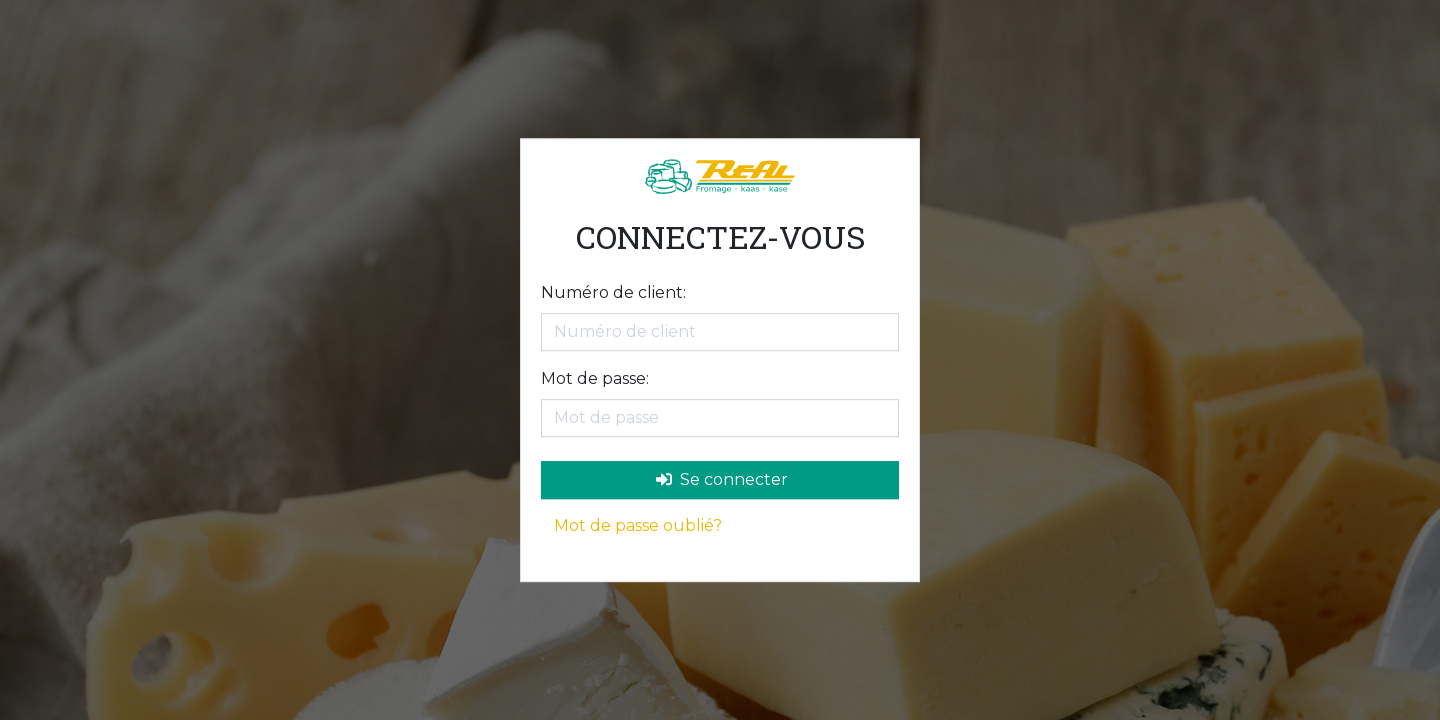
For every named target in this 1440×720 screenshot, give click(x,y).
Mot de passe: (595, 378)
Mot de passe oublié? (638, 525)
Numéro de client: (613, 292)
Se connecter (722, 479)
